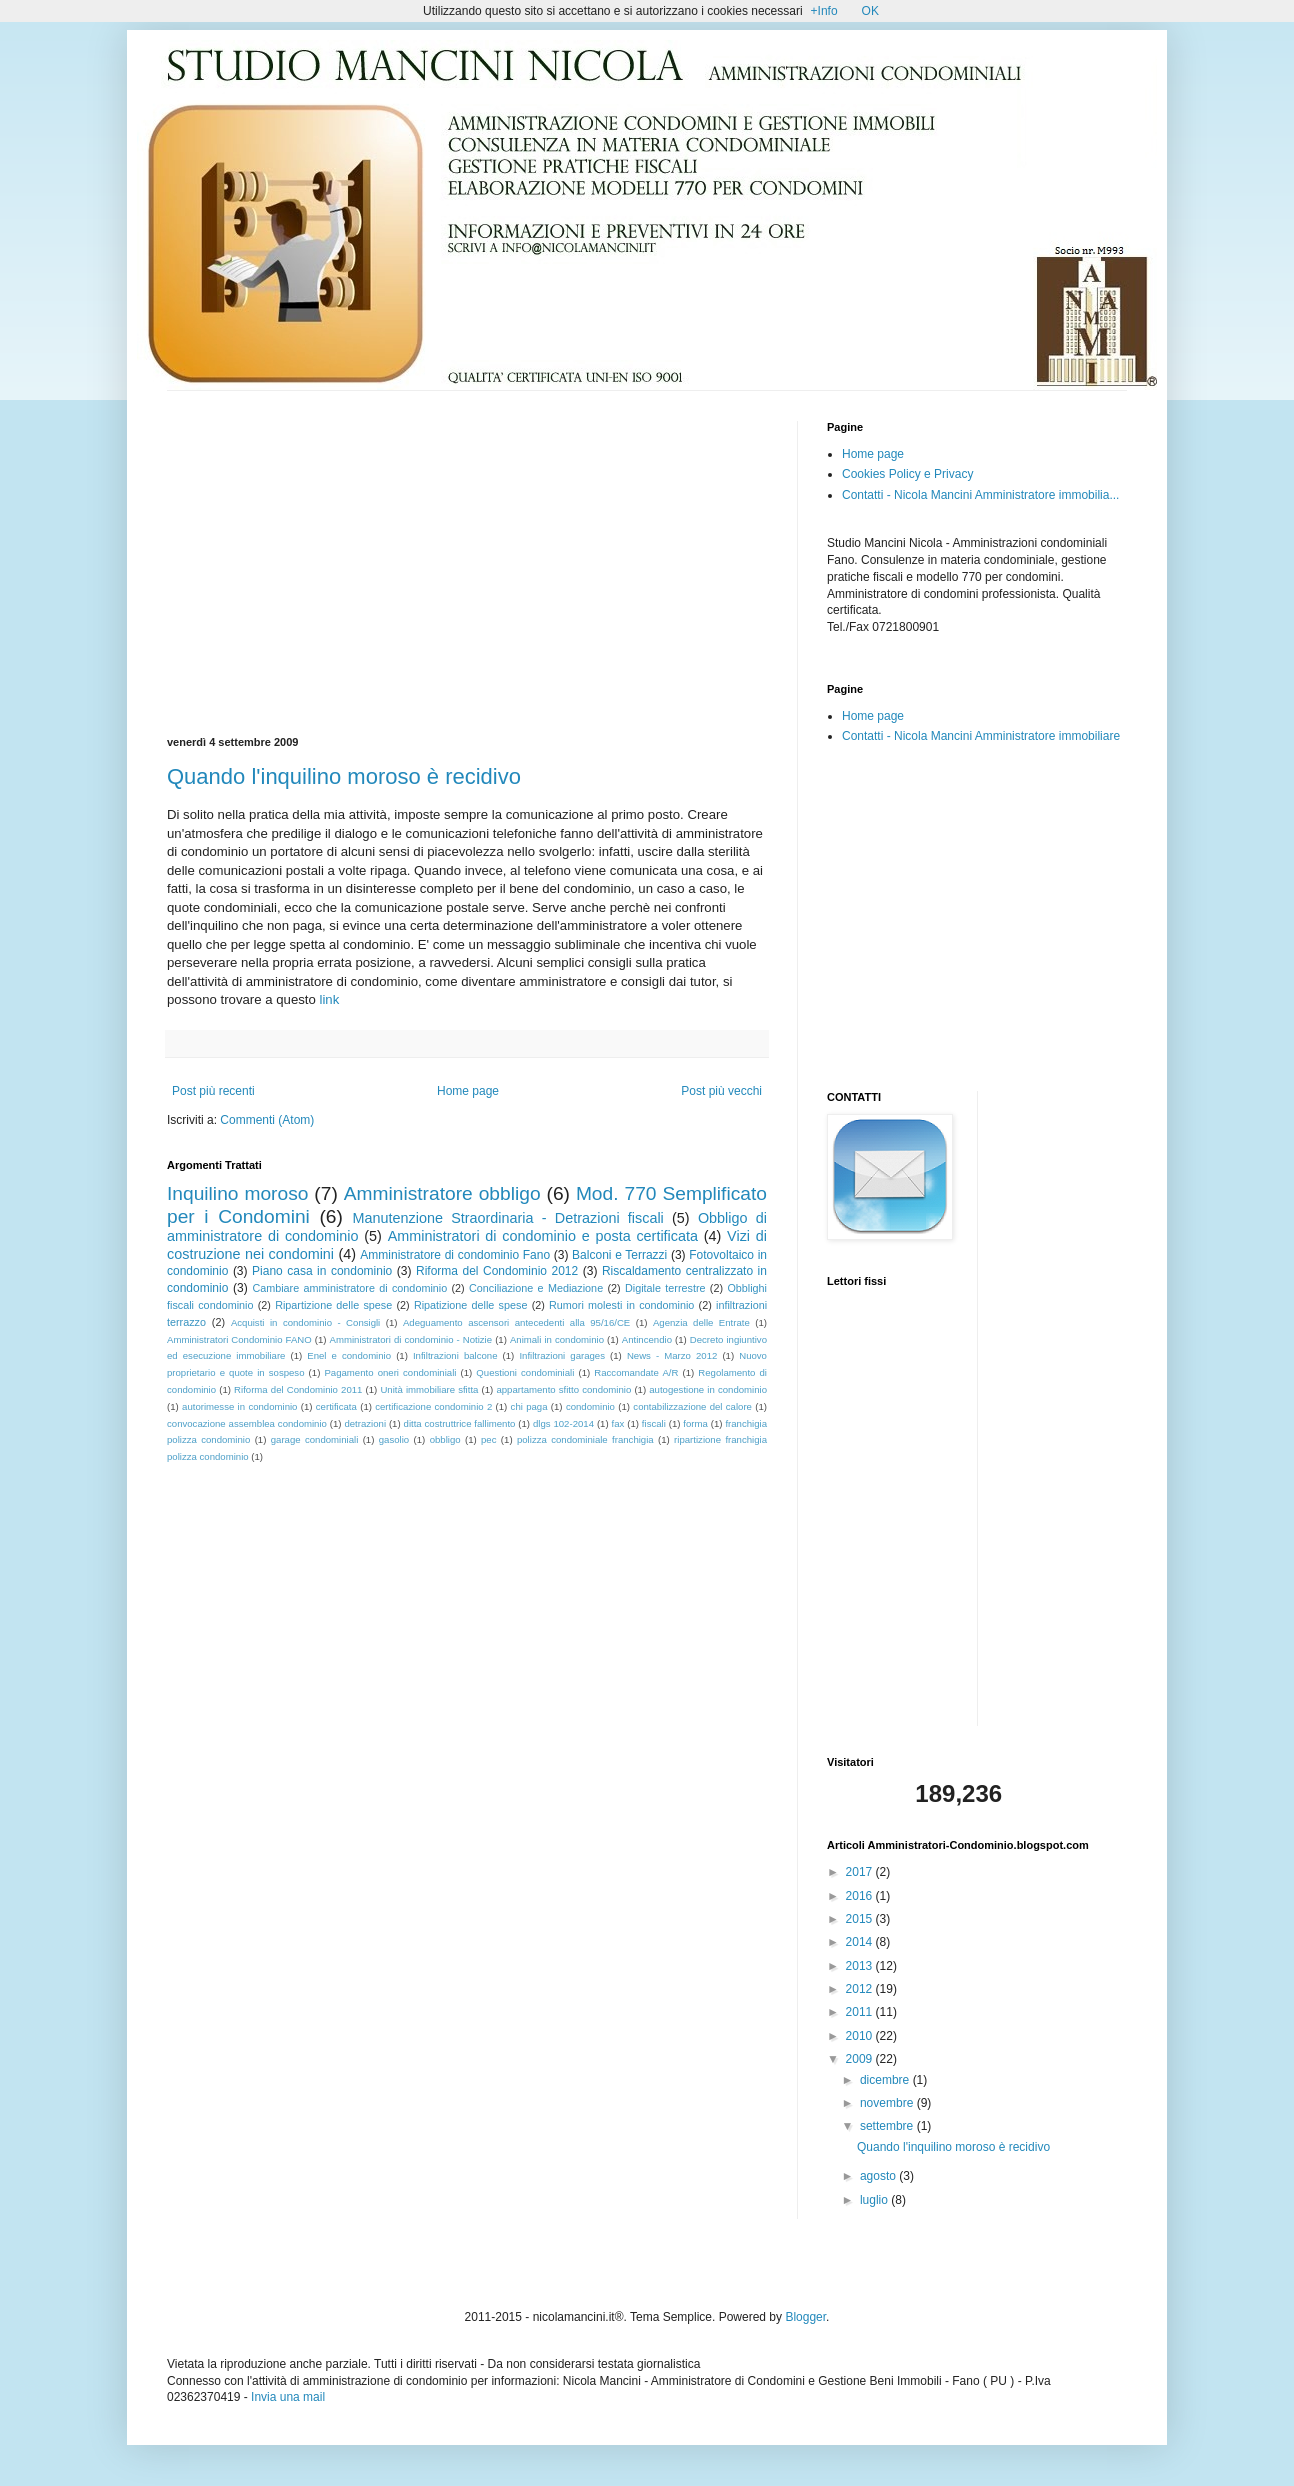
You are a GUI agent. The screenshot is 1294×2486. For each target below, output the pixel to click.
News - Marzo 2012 (672, 1355)
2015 (861, 1919)
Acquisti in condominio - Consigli (305, 1322)
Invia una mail (288, 2397)
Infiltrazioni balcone (455, 1355)
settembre (888, 2126)
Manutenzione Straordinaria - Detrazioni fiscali (507, 1218)
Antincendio (647, 1339)
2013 (861, 1966)
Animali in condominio (557, 1339)
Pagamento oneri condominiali (390, 1372)
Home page (468, 1091)
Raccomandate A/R (636, 1372)
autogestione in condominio (708, 1389)
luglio (875, 2200)
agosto (879, 2176)
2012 (861, 1989)
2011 (861, 2012)
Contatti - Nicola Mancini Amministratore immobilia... (980, 495)
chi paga (529, 1406)
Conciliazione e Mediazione (536, 1288)
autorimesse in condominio (239, 1406)
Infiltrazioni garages (562, 1355)
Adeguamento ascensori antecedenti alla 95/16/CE (516, 1322)
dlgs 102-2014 (563, 1423)
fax (618, 1423)
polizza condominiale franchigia (585, 1439)
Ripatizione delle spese (471, 1305)
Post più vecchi (721, 1091)
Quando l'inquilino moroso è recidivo (344, 776)
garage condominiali (315, 1439)
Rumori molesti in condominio (621, 1305)
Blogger (805, 2317)
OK (870, 11)
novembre (888, 2103)
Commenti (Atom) (267, 1120)
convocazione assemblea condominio (247, 1423)
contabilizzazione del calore (692, 1406)
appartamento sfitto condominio (563, 1389)
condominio (590, 1406)
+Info (824, 11)
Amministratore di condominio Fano (455, 1255)
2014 (861, 1942)
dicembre (886, 2080)
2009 (861, 2059)
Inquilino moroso (237, 1193)
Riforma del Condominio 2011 (298, 1389)
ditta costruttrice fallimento (460, 1423)
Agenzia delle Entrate (701, 1322)
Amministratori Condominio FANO (239, 1339)
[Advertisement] (335, 561)
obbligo (445, 1439)
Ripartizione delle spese (333, 1305)
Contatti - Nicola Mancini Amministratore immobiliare (981, 736)
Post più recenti (213, 1091)
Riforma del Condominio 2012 (497, 1271)
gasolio (394, 1439)
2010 (861, 2036)
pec (488, 1439)
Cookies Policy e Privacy (907, 474)
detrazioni (365, 1423)
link (330, 999)
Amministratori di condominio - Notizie (411, 1339)
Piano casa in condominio (322, 1271)
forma (695, 1423)
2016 (861, 1896)
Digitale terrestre (665, 1288)
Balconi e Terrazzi (619, 1255)
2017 (861, 1872)
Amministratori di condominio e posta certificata (543, 1236)
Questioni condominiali (525, 1372)
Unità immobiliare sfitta (429, 1389)
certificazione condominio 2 (433, 1406)
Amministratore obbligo (442, 1193)
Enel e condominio (349, 1355)
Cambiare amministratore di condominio (349, 1288)
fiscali (654, 1423)
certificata (336, 1406)
